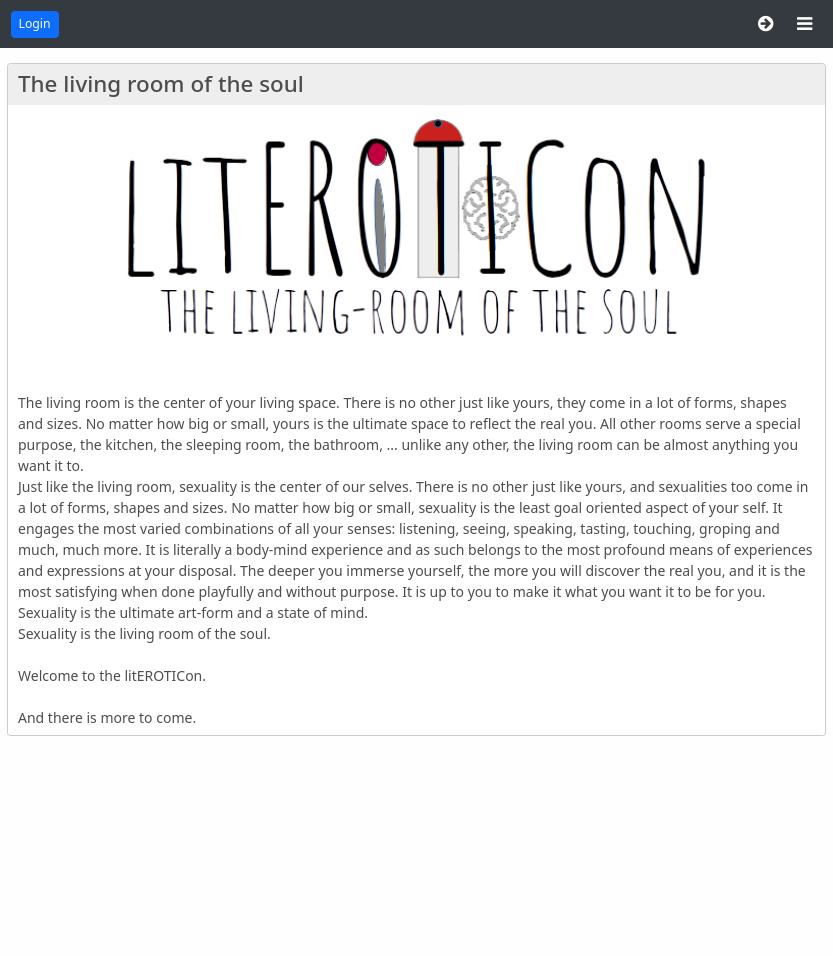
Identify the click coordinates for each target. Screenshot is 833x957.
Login (35, 23)
